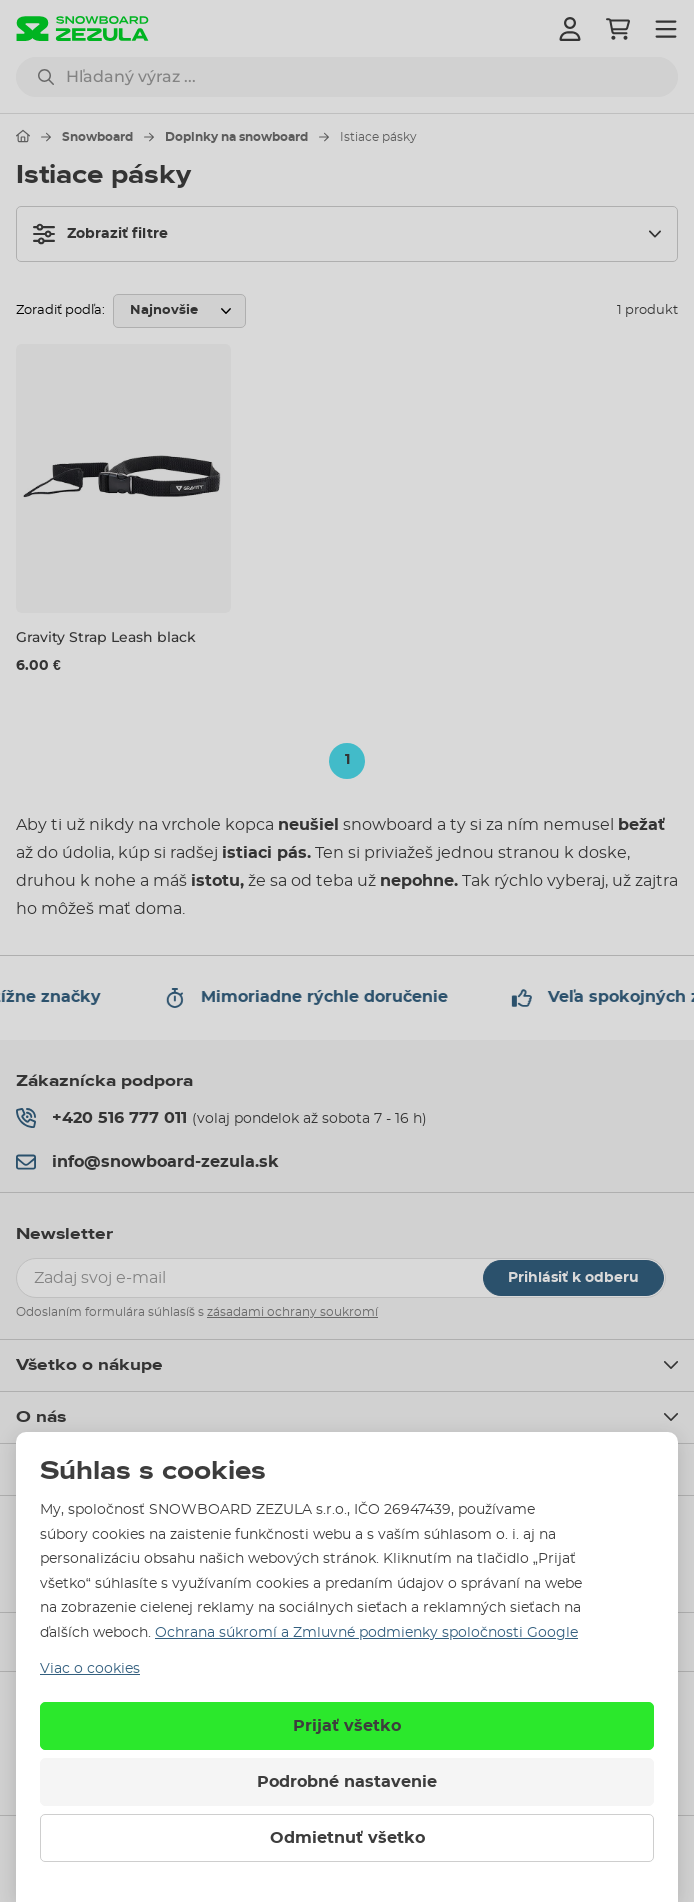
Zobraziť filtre (100, 234)
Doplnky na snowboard (236, 137)
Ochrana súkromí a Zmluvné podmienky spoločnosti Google (366, 1633)
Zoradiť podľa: (60, 310)
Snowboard (97, 137)
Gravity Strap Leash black (106, 637)
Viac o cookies (90, 1669)
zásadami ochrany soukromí (292, 1312)
